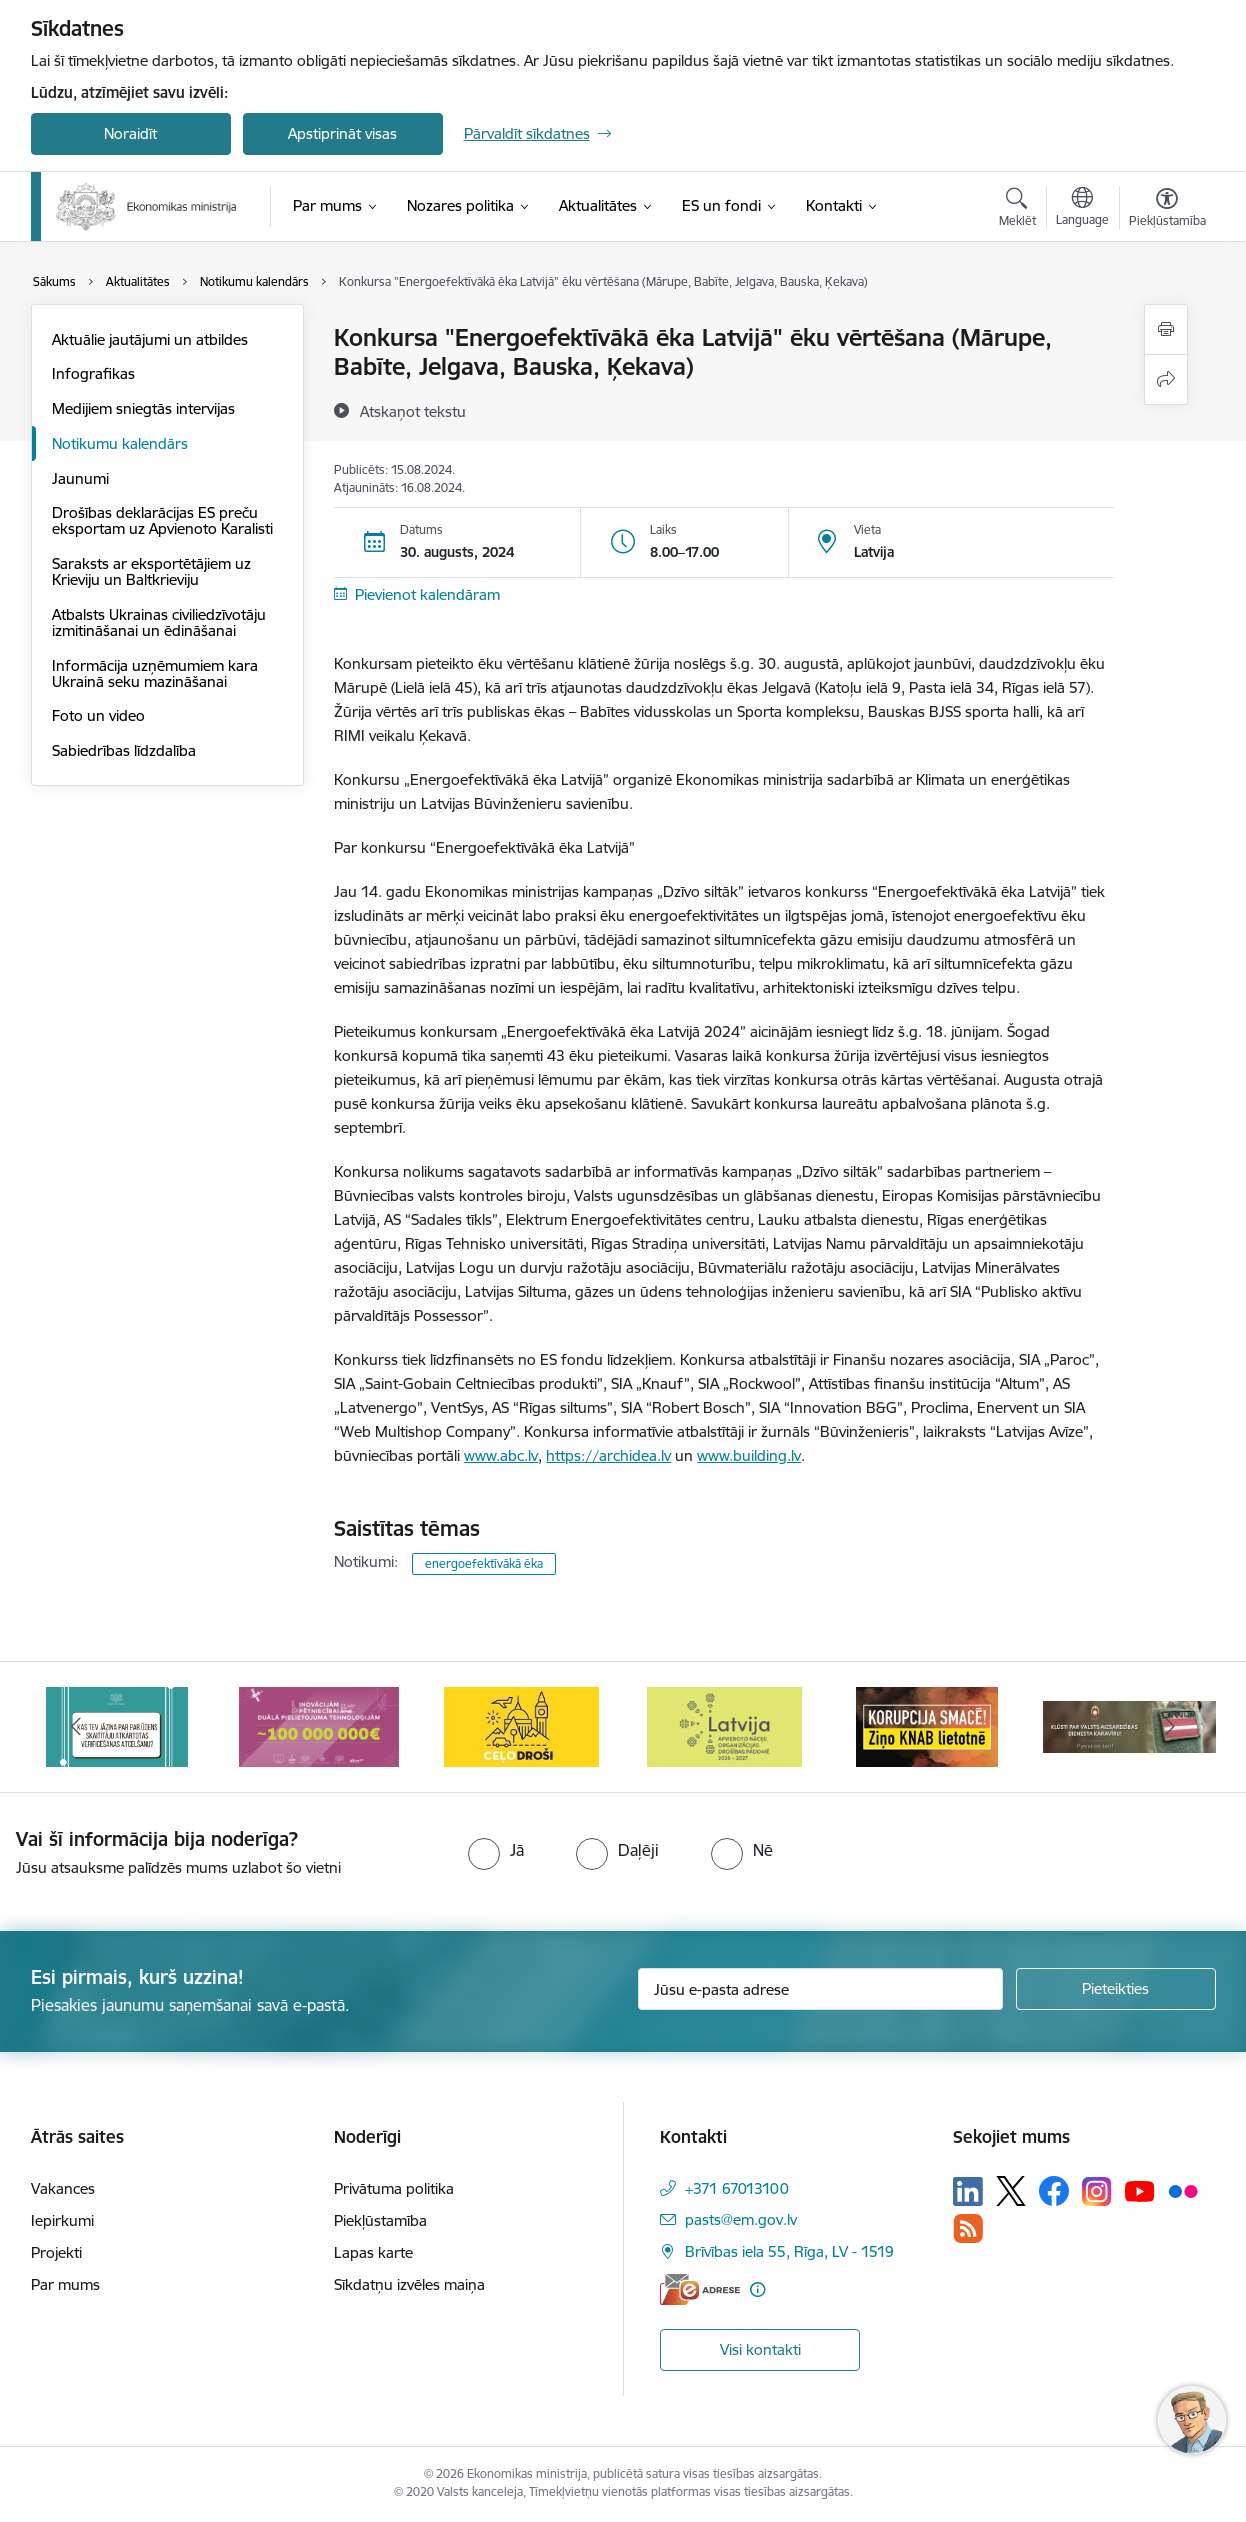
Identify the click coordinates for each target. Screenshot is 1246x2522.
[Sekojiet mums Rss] (968, 2228)
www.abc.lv (501, 1455)
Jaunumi (80, 478)
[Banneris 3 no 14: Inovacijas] (319, 1725)
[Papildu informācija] (757, 2289)
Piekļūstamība (380, 2220)
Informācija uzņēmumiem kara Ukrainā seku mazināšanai (155, 673)
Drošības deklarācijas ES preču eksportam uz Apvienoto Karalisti (162, 520)
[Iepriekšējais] (77, 1727)
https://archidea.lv (608, 1455)
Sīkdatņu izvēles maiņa (409, 2284)
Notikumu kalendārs (120, 443)
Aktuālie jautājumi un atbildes (150, 339)
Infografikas (93, 373)
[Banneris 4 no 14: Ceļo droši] (521, 1725)
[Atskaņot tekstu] (413, 411)
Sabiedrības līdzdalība (124, 750)
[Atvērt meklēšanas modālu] (1017, 210)
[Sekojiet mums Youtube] (1140, 2190)
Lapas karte (373, 2252)
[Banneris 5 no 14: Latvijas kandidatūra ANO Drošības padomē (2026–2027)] (724, 1725)
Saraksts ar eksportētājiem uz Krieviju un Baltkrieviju (151, 571)
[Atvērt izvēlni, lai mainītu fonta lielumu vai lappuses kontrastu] (1167, 210)
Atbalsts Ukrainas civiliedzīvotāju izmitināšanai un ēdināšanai (159, 622)
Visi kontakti (760, 2349)
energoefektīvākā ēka (484, 1563)
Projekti (56, 2252)
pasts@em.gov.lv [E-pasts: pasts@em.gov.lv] (741, 2219)
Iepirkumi (62, 2220)
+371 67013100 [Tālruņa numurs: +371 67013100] (737, 2188)
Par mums (65, 2284)
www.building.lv (749, 1455)
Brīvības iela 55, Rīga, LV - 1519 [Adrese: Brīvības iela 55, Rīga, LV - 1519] (789, 2251)
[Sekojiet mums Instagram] (1097, 2191)
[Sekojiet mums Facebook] (1054, 2191)
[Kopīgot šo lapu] (1166, 379)
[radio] (496, 1850)
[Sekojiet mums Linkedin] (968, 2192)
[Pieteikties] (1116, 1989)
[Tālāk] (1170, 1727)
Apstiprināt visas (342, 133)
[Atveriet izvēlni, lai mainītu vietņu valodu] (1082, 209)
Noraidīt (130, 133)
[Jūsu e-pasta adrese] (820, 1989)
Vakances (63, 2188)
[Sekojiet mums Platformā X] (1011, 2191)
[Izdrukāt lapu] (1166, 329)
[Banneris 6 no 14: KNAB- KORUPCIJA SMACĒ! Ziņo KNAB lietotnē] (927, 1725)
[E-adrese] (700, 2289)
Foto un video (98, 715)
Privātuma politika (394, 2188)
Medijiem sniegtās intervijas (143, 408)
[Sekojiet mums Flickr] (1183, 2190)
